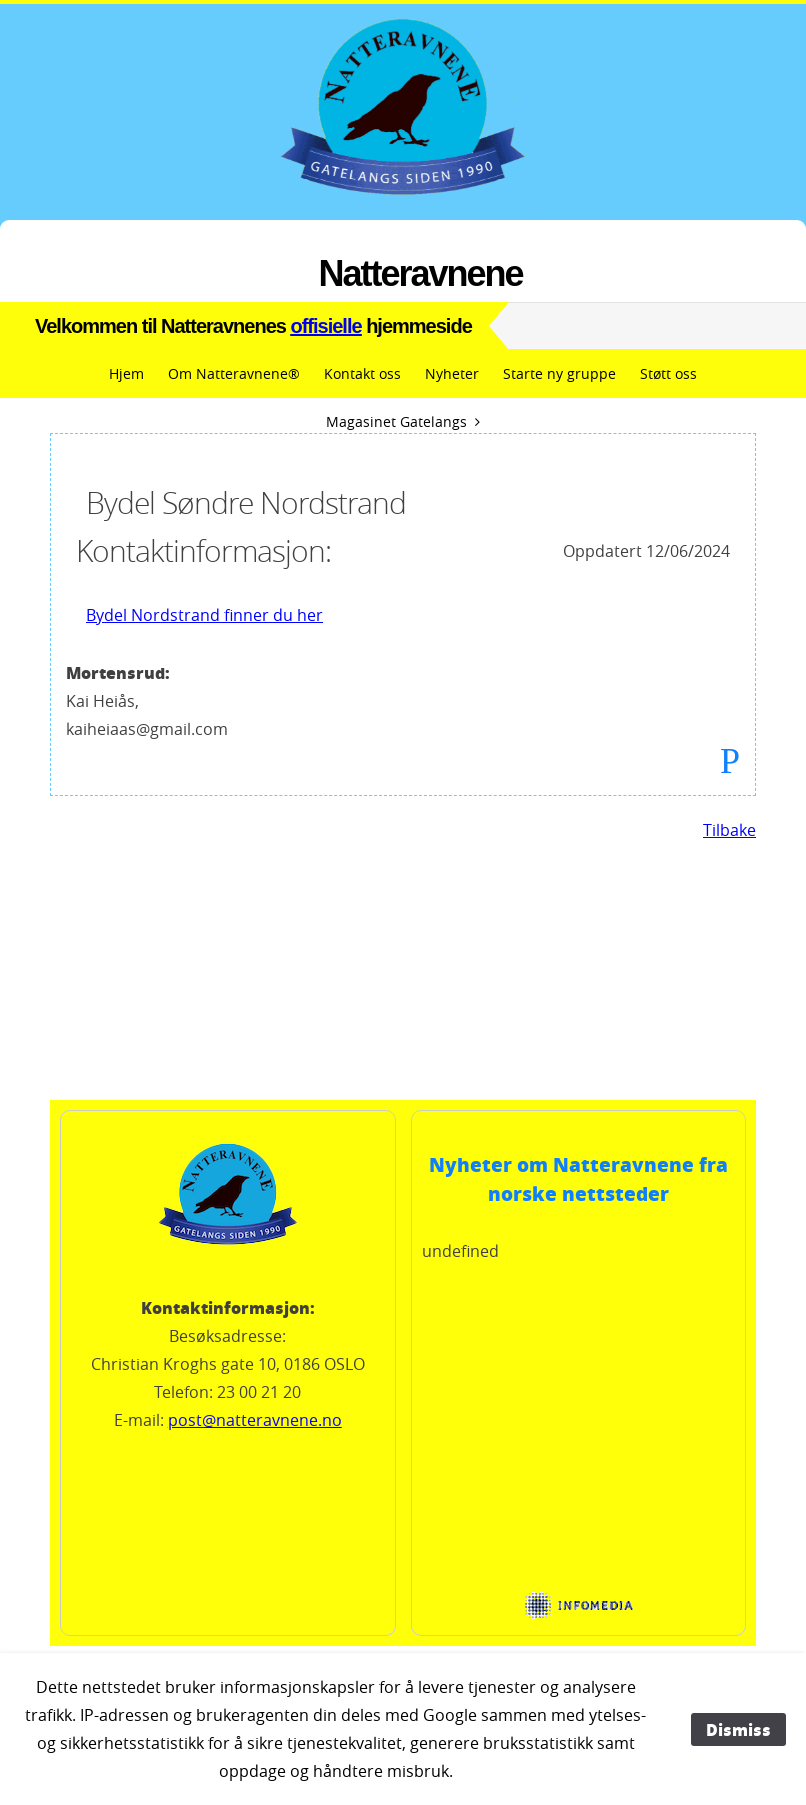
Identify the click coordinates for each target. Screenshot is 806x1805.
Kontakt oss (362, 373)
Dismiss (738, 1729)
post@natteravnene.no (255, 1420)
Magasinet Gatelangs (396, 421)
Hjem (126, 373)
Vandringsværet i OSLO (403, 1025)
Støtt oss (668, 373)
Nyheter (452, 373)
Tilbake (729, 830)
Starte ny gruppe (559, 373)
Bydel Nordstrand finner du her (204, 615)
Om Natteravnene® (234, 373)
